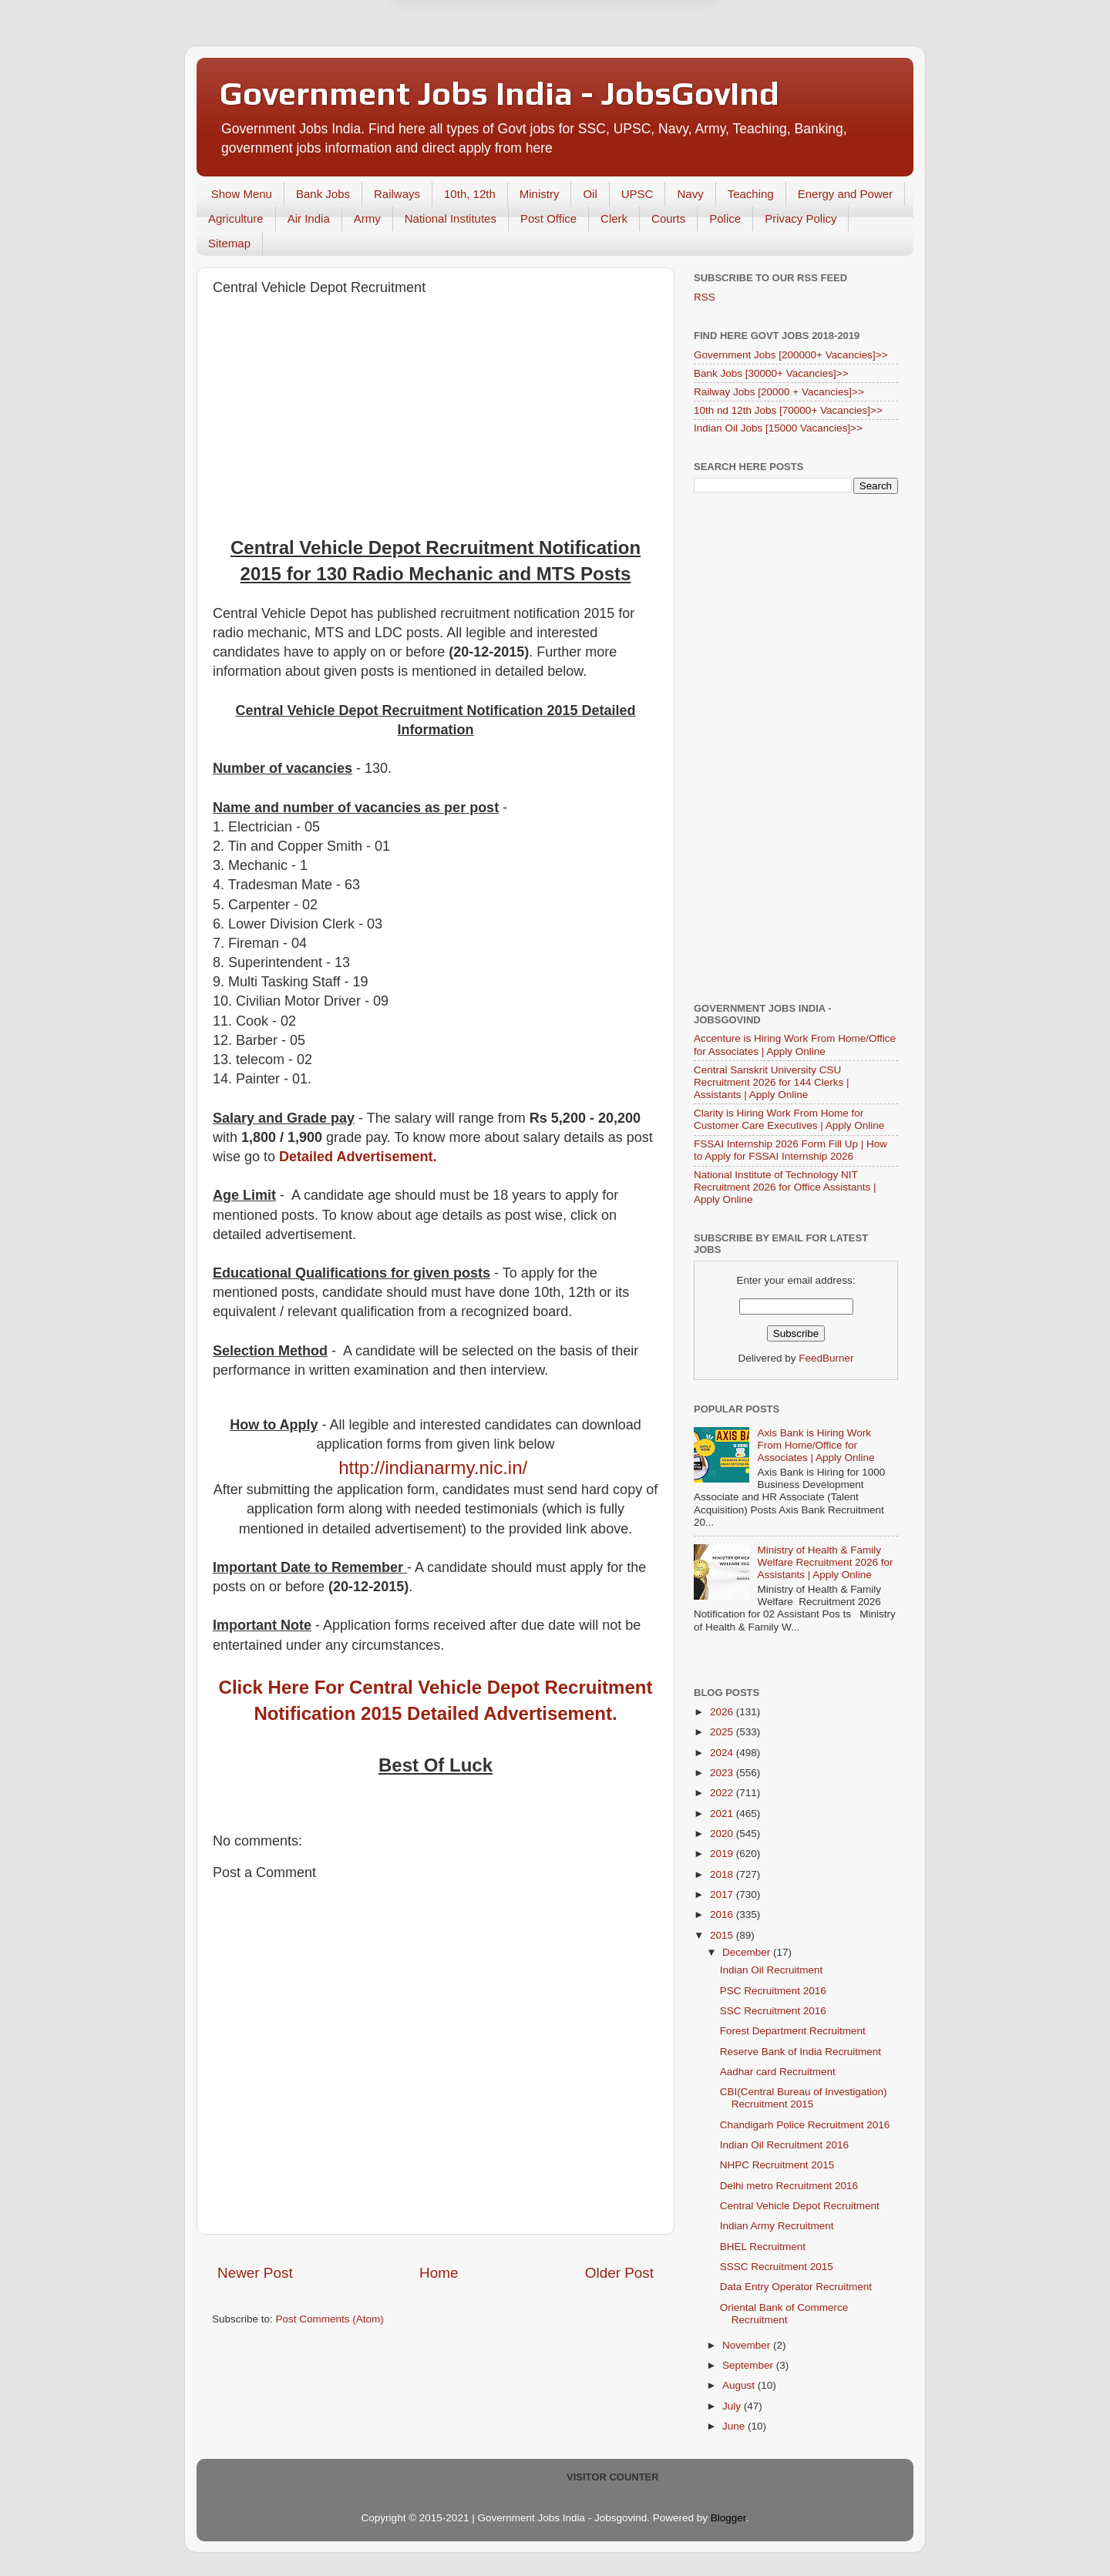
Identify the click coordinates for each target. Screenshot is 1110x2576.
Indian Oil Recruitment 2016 (784, 2145)
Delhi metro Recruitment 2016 (789, 2185)
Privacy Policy (800, 218)
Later (479, 55)
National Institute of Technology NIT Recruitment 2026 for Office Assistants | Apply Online (785, 1187)
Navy (690, 193)
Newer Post (255, 2273)
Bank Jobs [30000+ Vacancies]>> (771, 373)
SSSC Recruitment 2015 (776, 2266)
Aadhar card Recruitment (778, 2071)
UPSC (637, 193)
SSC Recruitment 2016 (773, 2011)
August (740, 2385)
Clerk (613, 218)
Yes (634, 55)
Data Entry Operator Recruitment (796, 2286)
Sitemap (229, 243)
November (747, 2345)
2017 (723, 1894)
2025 (723, 1732)
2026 (723, 1712)
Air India (309, 218)
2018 (723, 1874)
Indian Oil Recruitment (771, 1970)
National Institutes (450, 218)
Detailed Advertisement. (357, 1156)
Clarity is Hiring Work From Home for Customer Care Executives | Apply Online (789, 1119)
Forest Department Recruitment (793, 2031)
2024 (723, 1752)
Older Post (619, 2273)
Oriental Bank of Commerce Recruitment (784, 2314)
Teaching (751, 193)
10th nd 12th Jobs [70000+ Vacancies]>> (788, 410)
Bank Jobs (323, 193)
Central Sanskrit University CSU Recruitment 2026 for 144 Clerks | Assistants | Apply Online (771, 1082)
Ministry (540, 193)
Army (367, 218)
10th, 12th (470, 193)
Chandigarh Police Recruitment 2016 (805, 2125)
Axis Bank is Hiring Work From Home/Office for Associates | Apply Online (815, 1445)
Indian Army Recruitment (777, 2226)
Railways (397, 193)
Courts (668, 218)
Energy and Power (845, 193)
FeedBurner (826, 1358)
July (733, 2406)
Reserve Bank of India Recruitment (800, 2051)
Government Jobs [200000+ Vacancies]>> (791, 355)
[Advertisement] (435, 419)
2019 (723, 1853)
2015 (723, 1935)
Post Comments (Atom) (330, 2319)
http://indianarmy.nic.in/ (432, 1467)
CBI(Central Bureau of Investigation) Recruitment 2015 (803, 2098)
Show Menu (241, 193)
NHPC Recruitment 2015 (777, 2165)
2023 (723, 1772)
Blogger (728, 2518)
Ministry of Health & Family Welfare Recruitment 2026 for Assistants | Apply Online (825, 1562)
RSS (704, 297)
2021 (723, 1813)
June (735, 2426)
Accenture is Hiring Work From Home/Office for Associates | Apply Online (795, 1044)
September (749, 2365)
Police (725, 218)
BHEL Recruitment (763, 2246)
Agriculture (236, 218)
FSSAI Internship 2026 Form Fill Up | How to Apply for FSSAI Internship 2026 (790, 1150)
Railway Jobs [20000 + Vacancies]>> (779, 392)
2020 (723, 1833)
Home (438, 2273)
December (747, 1952)
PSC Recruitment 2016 (773, 1991)
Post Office (548, 218)
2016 (723, 1914)
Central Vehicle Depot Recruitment (800, 2206)
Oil (590, 193)
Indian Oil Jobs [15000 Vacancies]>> (778, 428)
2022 (723, 1792)
